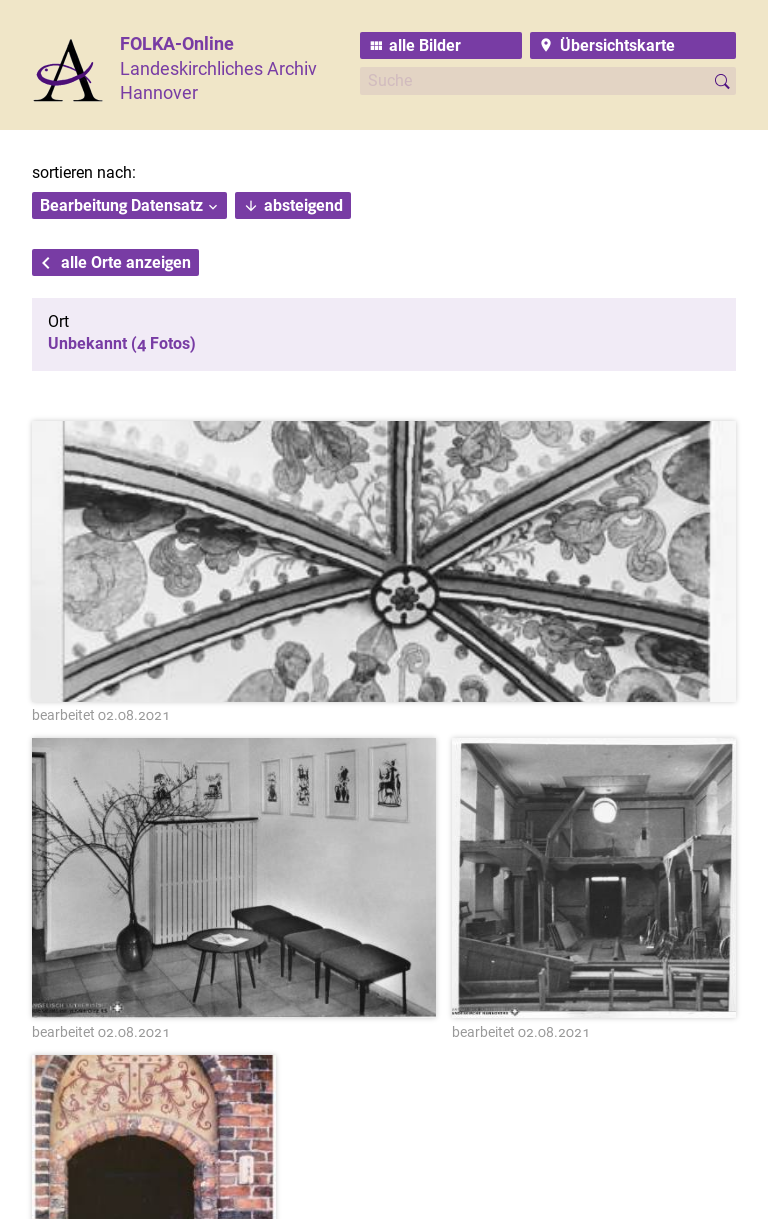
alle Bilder (425, 45)
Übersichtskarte (617, 45)
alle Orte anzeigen (126, 262)
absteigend (303, 205)
